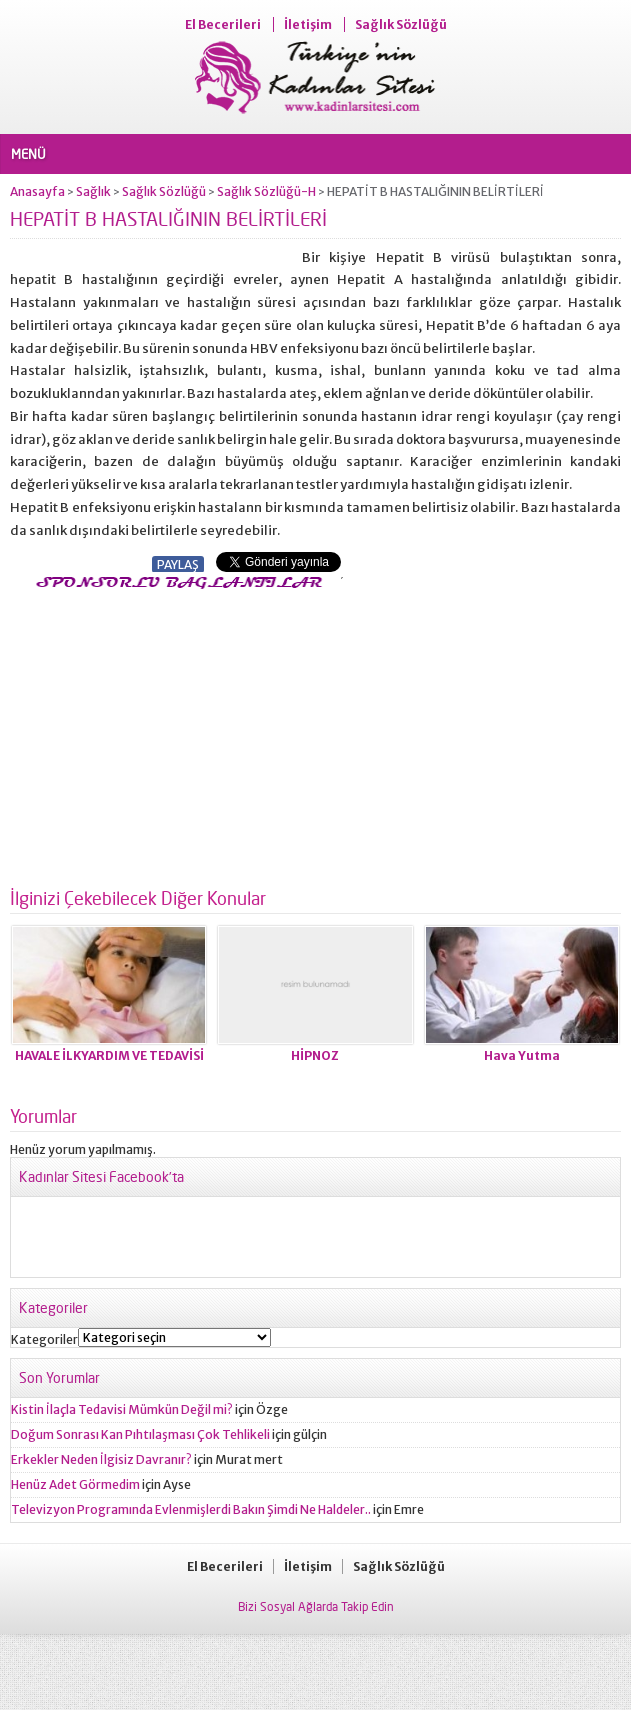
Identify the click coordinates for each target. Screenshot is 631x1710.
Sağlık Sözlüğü (401, 24)
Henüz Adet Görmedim (75, 1484)
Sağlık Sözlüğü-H (266, 191)
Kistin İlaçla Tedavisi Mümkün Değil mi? (122, 1409)
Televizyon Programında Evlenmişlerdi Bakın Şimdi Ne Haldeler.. (191, 1509)
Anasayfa (37, 191)
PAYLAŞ (178, 564)
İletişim (308, 24)
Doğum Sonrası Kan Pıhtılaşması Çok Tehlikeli (140, 1434)
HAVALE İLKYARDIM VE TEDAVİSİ (109, 1055)
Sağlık (93, 191)
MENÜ (28, 154)
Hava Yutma (522, 1055)
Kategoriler (44, 1339)
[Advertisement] (178, 733)
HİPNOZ (315, 1055)
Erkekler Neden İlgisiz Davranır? (101, 1459)
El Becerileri (223, 24)
